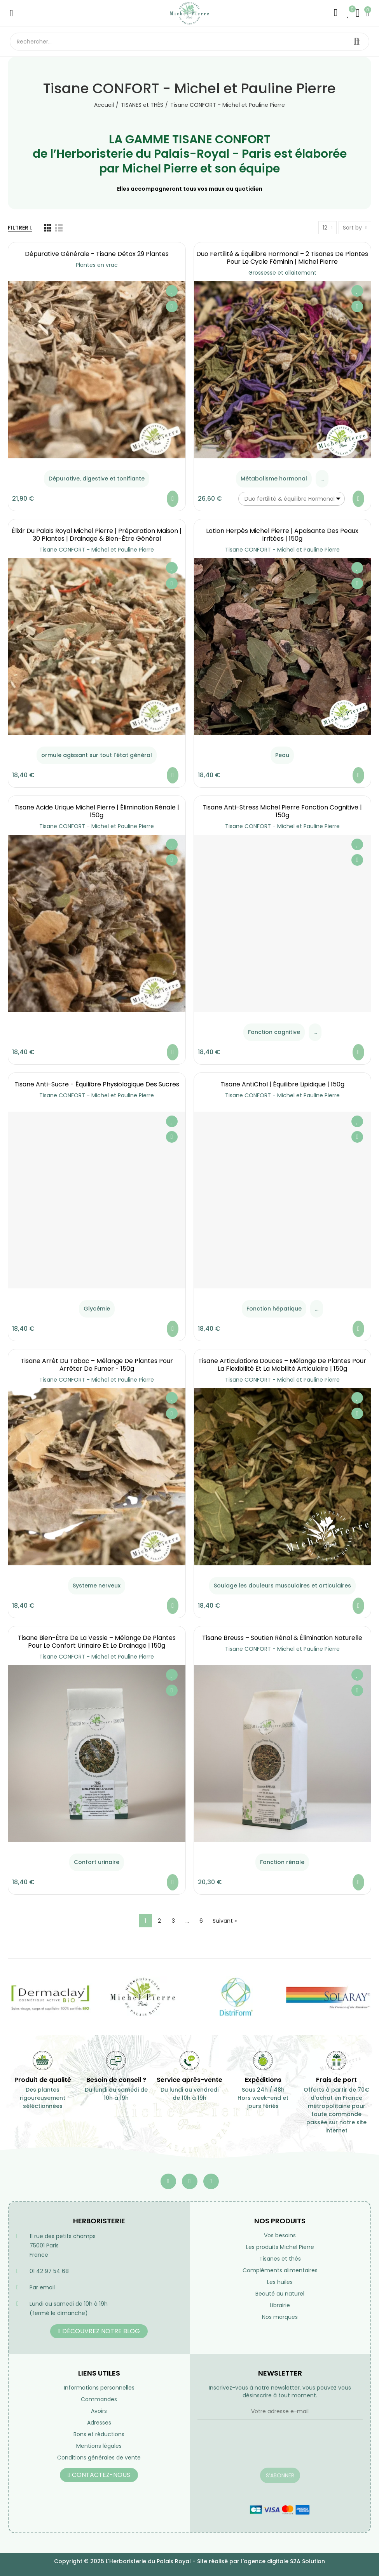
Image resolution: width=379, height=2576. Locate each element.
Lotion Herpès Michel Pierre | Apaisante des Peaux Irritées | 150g (282, 534)
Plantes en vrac (97, 265)
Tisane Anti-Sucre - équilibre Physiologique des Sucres (96, 1084)
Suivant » (225, 1921)
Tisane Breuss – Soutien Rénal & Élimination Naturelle (282, 1637)
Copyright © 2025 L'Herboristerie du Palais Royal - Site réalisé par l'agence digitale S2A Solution (189, 2561)
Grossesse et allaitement (282, 273)
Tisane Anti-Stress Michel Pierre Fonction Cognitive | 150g (282, 811)
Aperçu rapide (172, 306)
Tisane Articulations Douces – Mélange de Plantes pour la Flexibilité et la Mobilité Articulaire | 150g (282, 1364)
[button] (99, 2331)
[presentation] (256, 2448)
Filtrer (18, 227)
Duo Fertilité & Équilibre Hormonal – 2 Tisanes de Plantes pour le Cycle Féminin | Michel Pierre (282, 257)
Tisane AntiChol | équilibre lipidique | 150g (282, 1084)
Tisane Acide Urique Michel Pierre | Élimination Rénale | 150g (96, 811)
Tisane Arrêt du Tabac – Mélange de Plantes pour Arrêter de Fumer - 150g (97, 1364)
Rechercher (356, 41)
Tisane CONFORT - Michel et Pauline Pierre (96, 549)
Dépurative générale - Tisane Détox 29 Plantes (97, 253)
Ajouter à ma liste (172, 291)
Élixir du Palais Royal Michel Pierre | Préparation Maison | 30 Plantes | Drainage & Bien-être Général (97, 534)
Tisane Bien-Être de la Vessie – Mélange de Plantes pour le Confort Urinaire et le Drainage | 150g (97, 1641)
